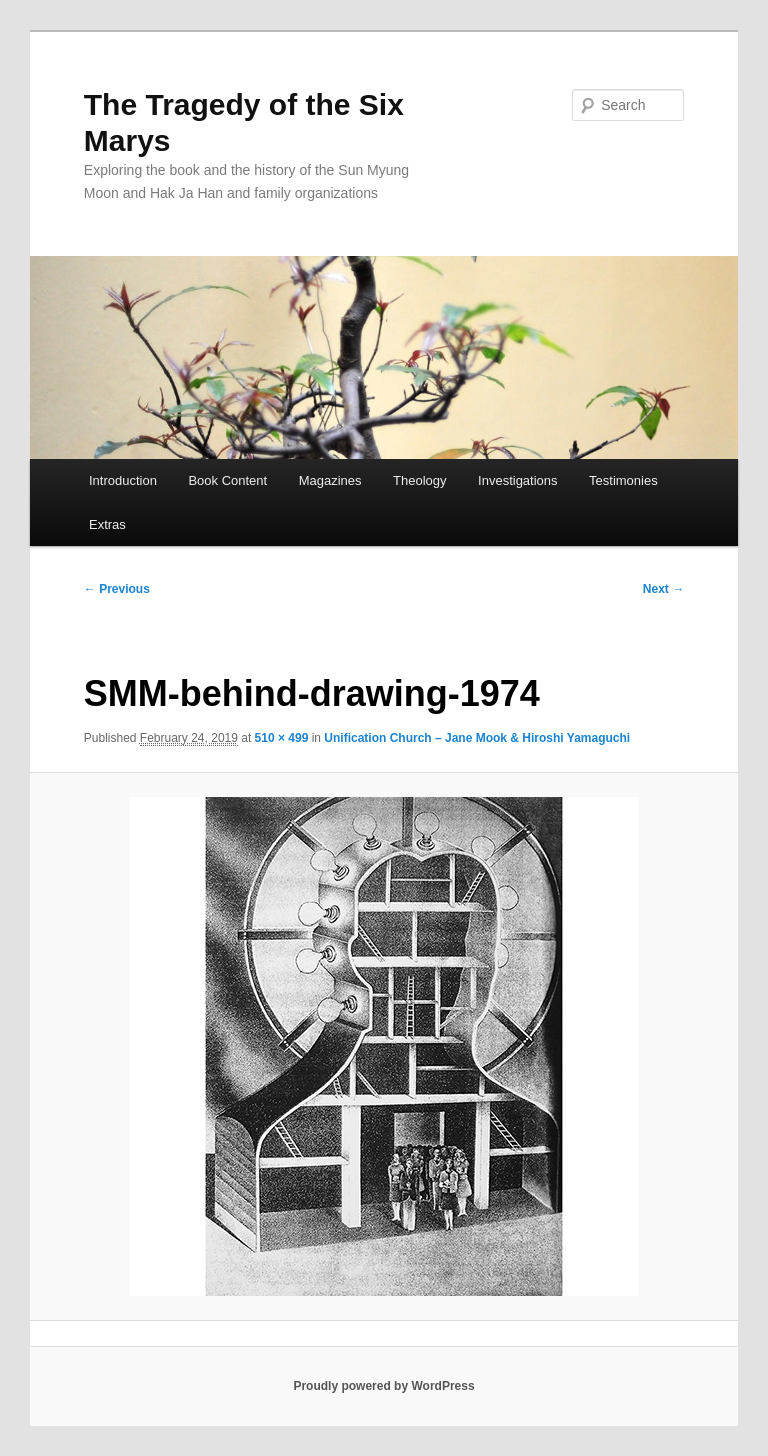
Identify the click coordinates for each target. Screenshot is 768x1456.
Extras (107, 524)
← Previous (117, 589)
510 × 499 (282, 738)
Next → (663, 589)
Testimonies (623, 480)
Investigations (518, 480)
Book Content (227, 480)
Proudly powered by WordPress (383, 1386)
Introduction (123, 480)
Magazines (330, 480)
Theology (419, 480)
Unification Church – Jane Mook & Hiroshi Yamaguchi (477, 738)
